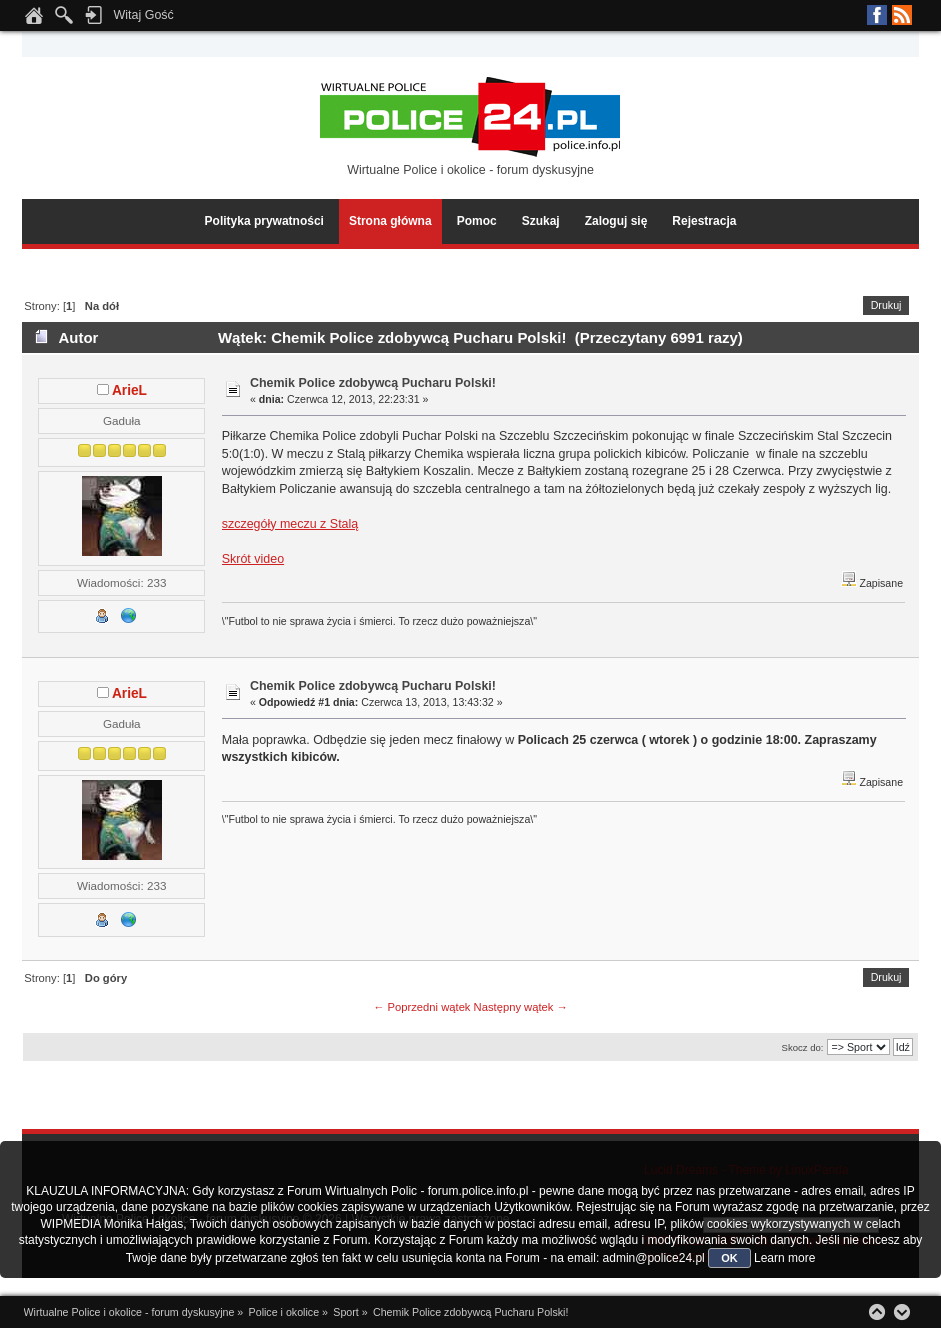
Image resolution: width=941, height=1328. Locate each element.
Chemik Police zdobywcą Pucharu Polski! (373, 383)
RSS (902, 15)
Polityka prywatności (264, 221)
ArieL (129, 390)
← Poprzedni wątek (421, 1007)
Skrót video (253, 559)
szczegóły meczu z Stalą (290, 524)
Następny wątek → (521, 1007)
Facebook (877, 15)
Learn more (784, 1258)
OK (729, 1258)
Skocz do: (803, 1047)
